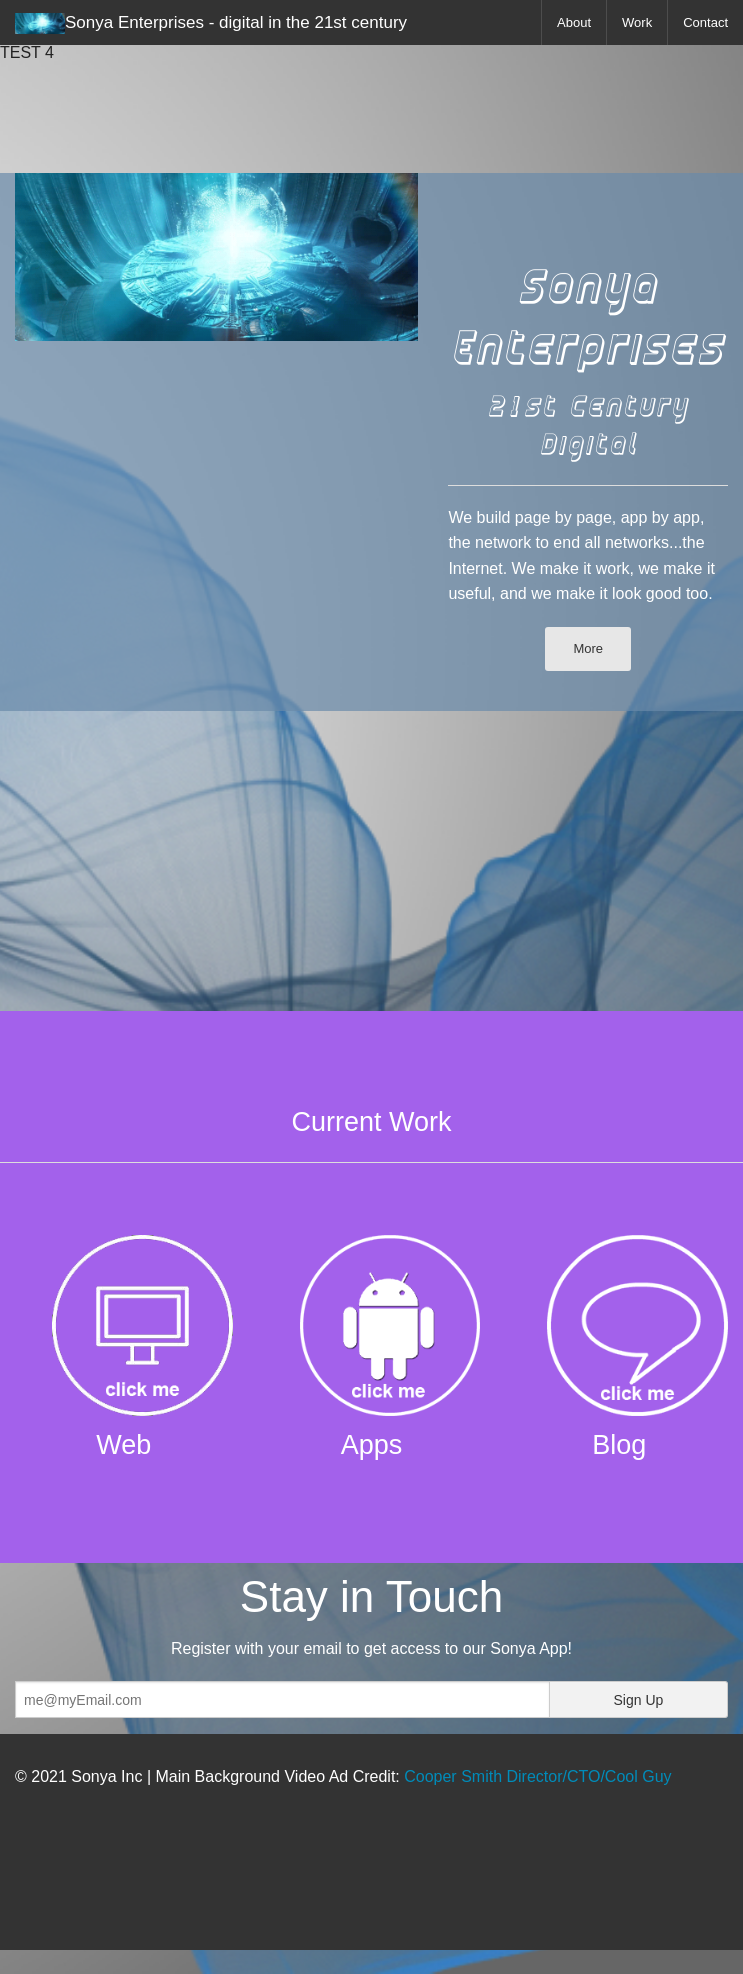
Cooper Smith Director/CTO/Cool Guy (537, 1776)
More (588, 648)
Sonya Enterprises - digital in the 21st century (211, 23)
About (574, 22)
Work (637, 22)
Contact (705, 22)
